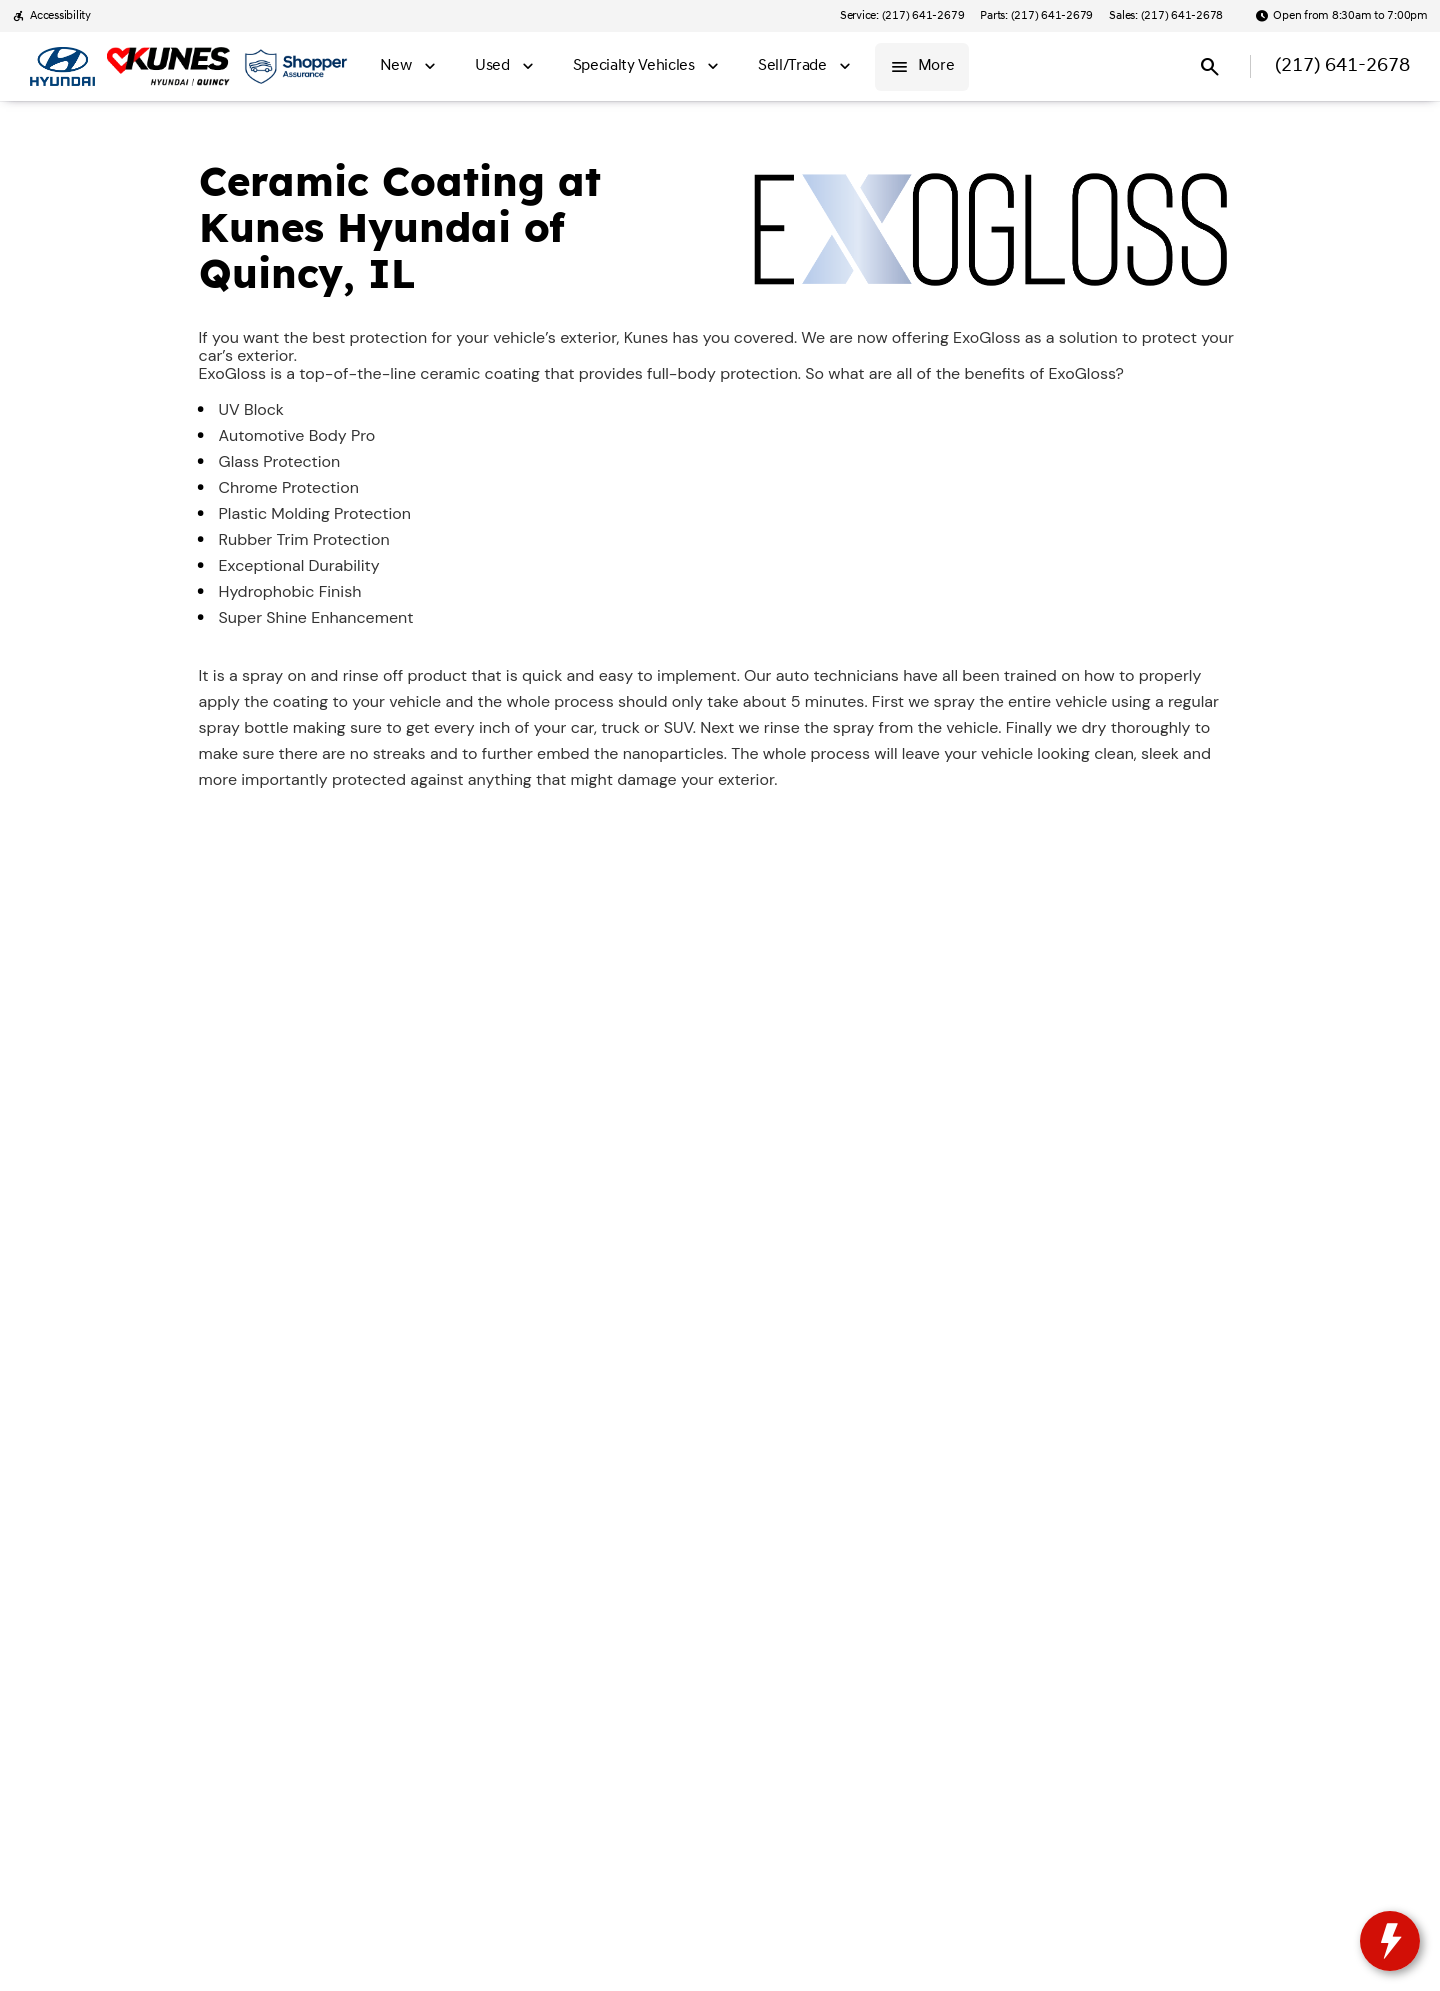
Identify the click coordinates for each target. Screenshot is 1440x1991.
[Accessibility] (51, 16)
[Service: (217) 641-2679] (902, 16)
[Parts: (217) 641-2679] (1036, 16)
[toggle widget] (1390, 1941)
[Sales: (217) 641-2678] (1166, 16)
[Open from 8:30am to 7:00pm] (1341, 16)
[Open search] (1210, 67)
